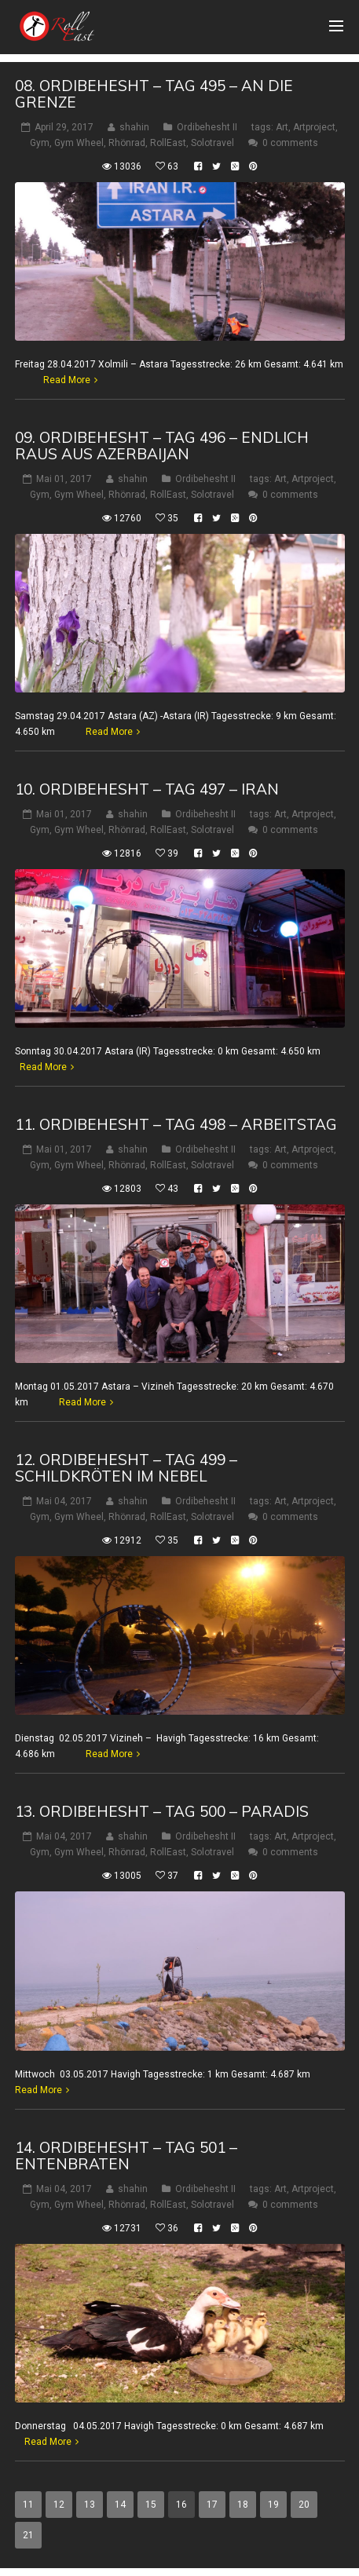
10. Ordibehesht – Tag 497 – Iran (147, 789)
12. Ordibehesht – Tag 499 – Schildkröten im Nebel (126, 1467)
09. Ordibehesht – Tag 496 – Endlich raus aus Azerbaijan (162, 445)
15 (150, 2504)
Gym (39, 142)
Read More (66, 380)
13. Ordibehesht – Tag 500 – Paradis (162, 1811)
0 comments (290, 142)
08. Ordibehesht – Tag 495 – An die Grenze (154, 93)
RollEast (168, 142)
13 (89, 2504)
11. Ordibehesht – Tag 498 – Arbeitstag (176, 1124)
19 (273, 2504)
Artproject (314, 127)
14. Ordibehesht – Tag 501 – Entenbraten (126, 2155)
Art (282, 127)
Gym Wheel (79, 142)
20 (304, 2504)
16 (181, 2504)
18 (242, 2504)
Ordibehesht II (207, 127)
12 (58, 2504)
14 (120, 2504)
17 (212, 2504)
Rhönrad (126, 142)
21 (28, 2535)
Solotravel (212, 142)
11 (28, 2504)
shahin (134, 127)
